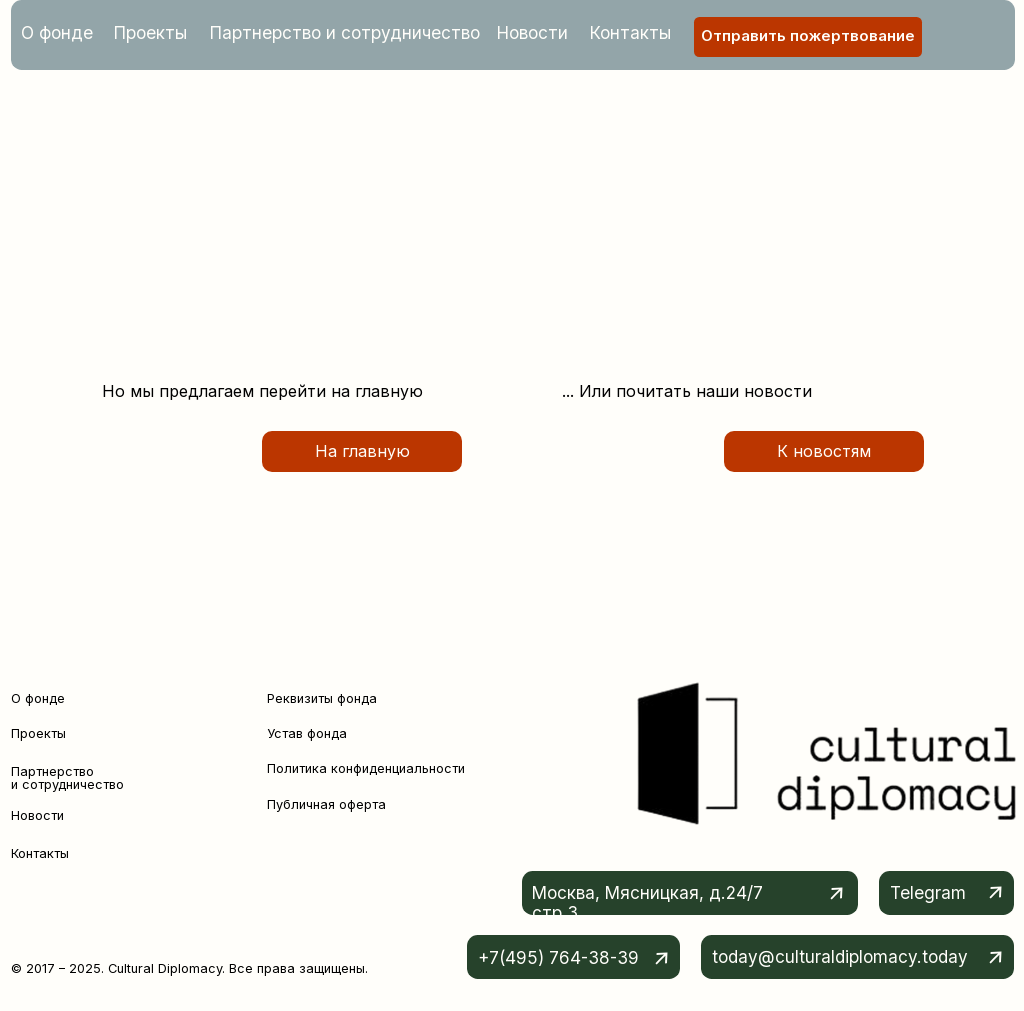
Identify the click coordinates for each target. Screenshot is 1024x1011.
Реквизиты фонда (322, 698)
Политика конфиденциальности (366, 768)
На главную (362, 451)
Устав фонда (307, 733)
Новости (532, 32)
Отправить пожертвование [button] (808, 36)
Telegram (928, 892)
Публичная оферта (326, 804)
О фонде (57, 32)
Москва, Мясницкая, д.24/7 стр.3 (647, 902)
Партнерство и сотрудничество (345, 32)
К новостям (824, 451)
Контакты (630, 32)
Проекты (150, 32)
